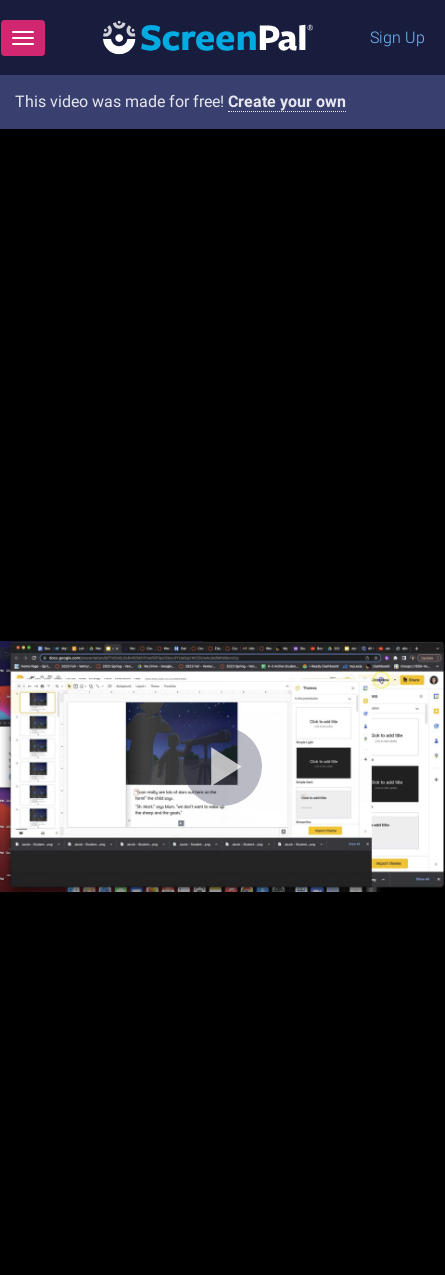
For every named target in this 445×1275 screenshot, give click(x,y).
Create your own (287, 101)
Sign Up (397, 37)
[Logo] (208, 36)
